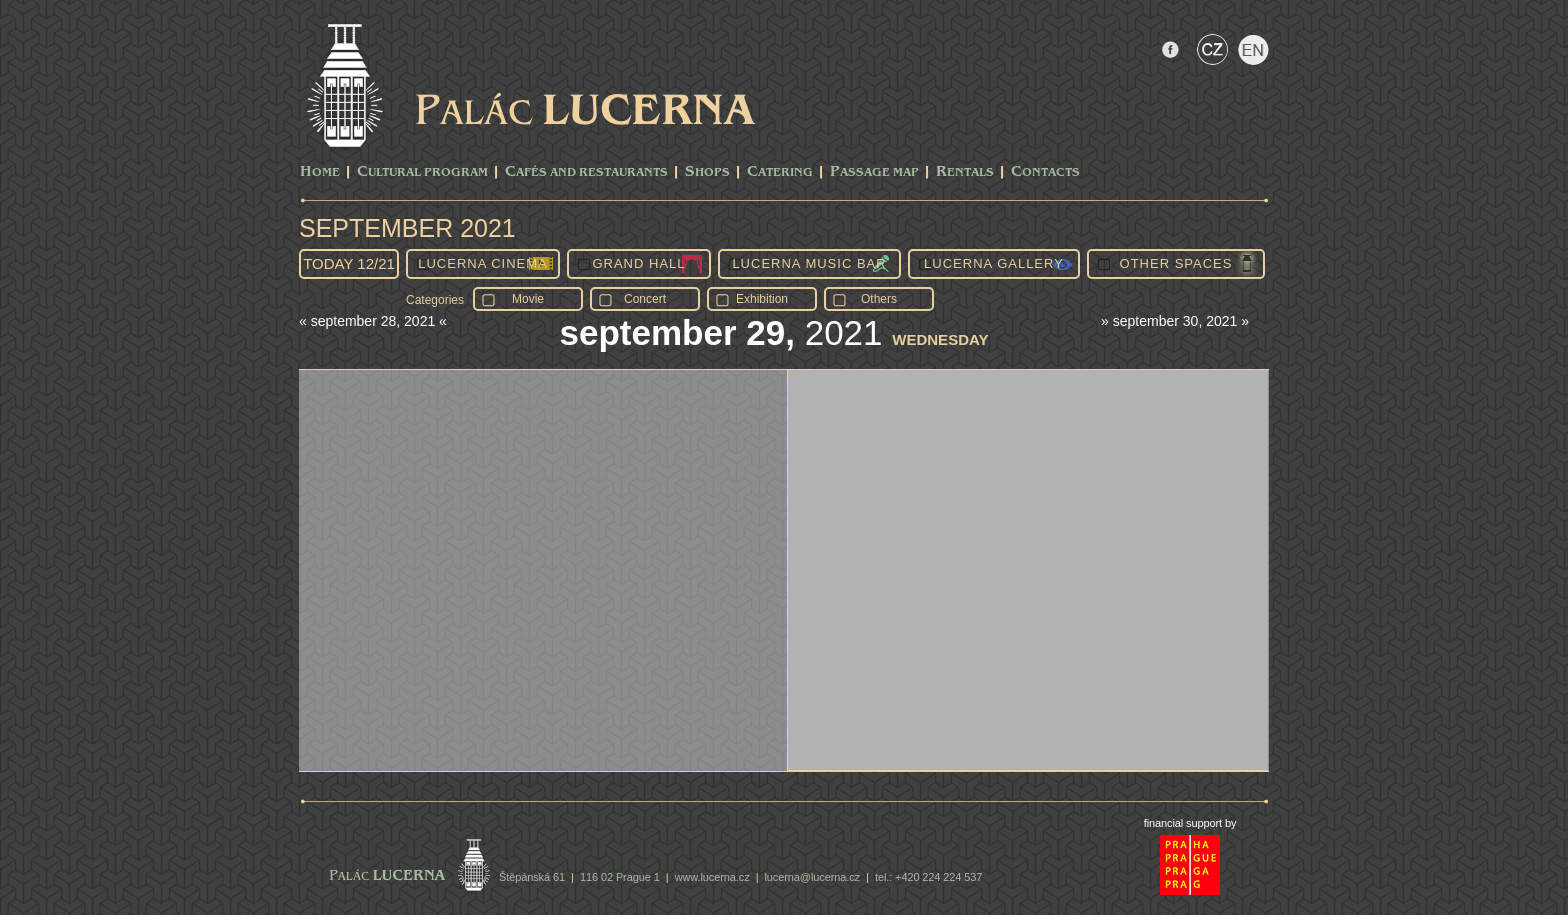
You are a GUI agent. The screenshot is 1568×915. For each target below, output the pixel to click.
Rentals (965, 172)
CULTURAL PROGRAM (422, 172)
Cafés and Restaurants (586, 172)
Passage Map (874, 172)
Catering (780, 172)
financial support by (1190, 823)
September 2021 (407, 228)
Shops (707, 172)
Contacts (1045, 172)
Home (320, 172)
